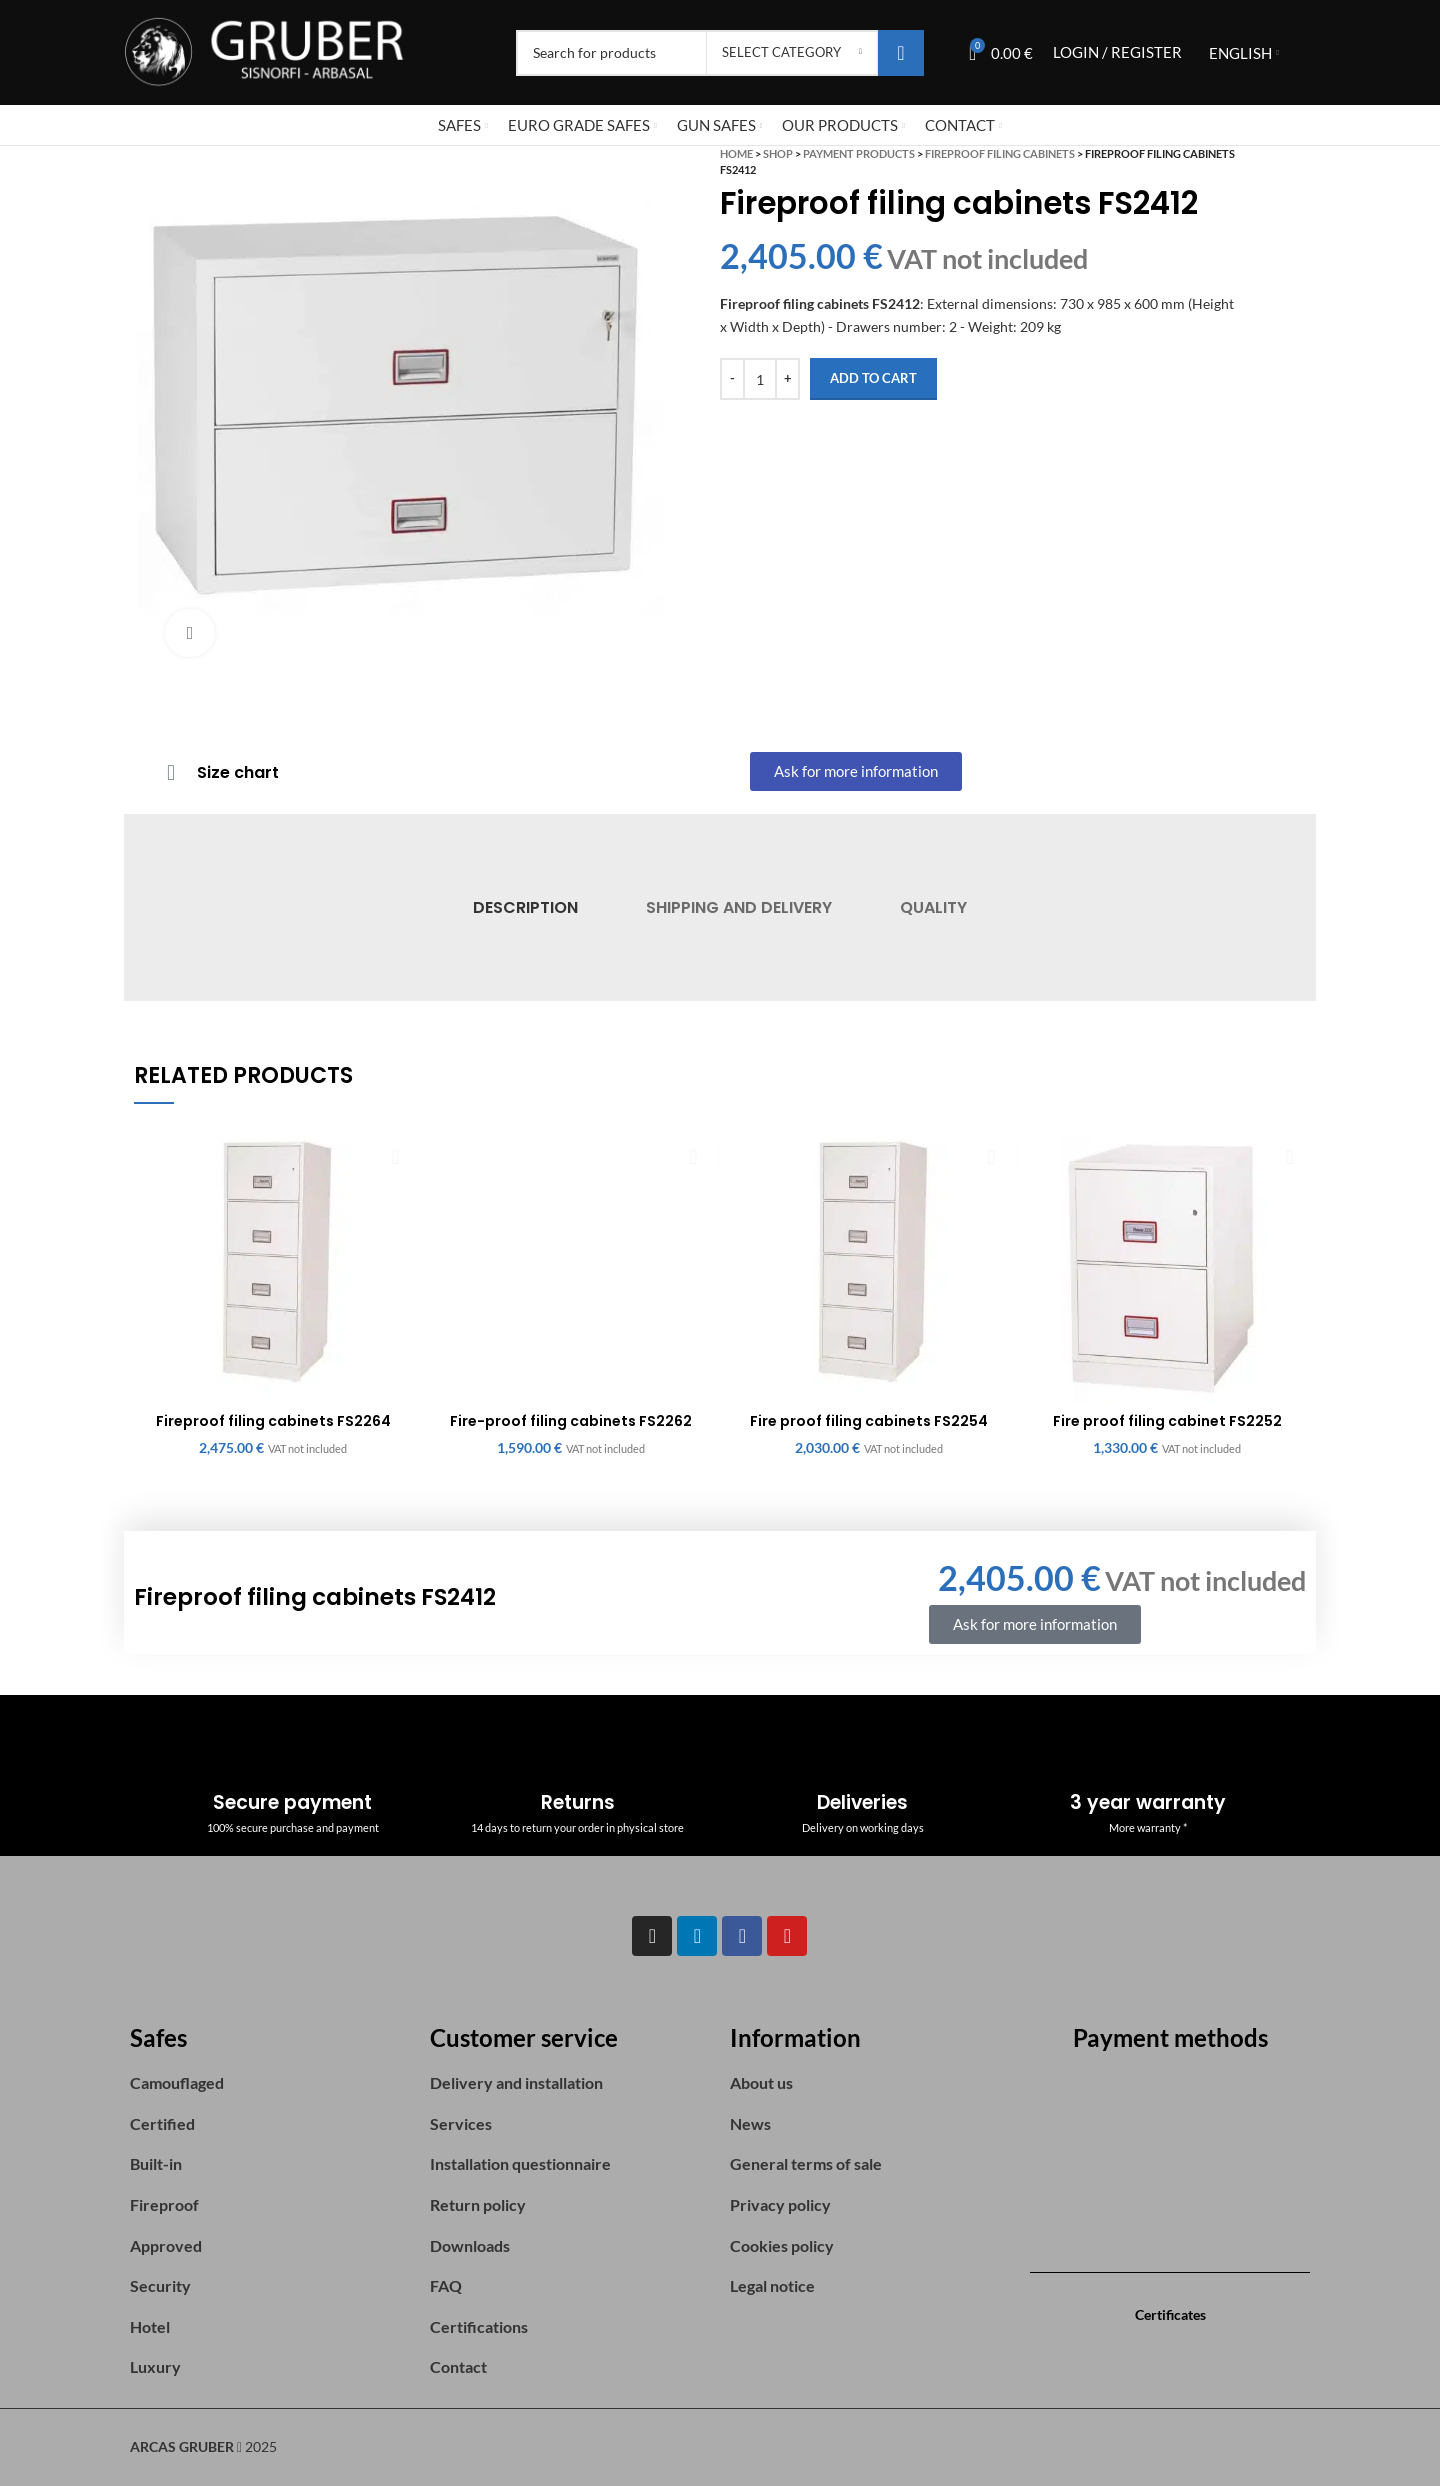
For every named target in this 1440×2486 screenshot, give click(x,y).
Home (736, 153)
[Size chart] (171, 773)
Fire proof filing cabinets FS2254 (869, 1421)
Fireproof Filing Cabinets (1000, 153)
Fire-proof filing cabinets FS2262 (571, 1421)
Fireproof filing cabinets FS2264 (273, 1421)
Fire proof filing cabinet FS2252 (1167, 1421)
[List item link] (270, 2083)
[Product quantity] (760, 379)
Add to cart (873, 378)
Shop (778, 153)
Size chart (238, 772)
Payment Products (859, 153)
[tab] (524, 907)
